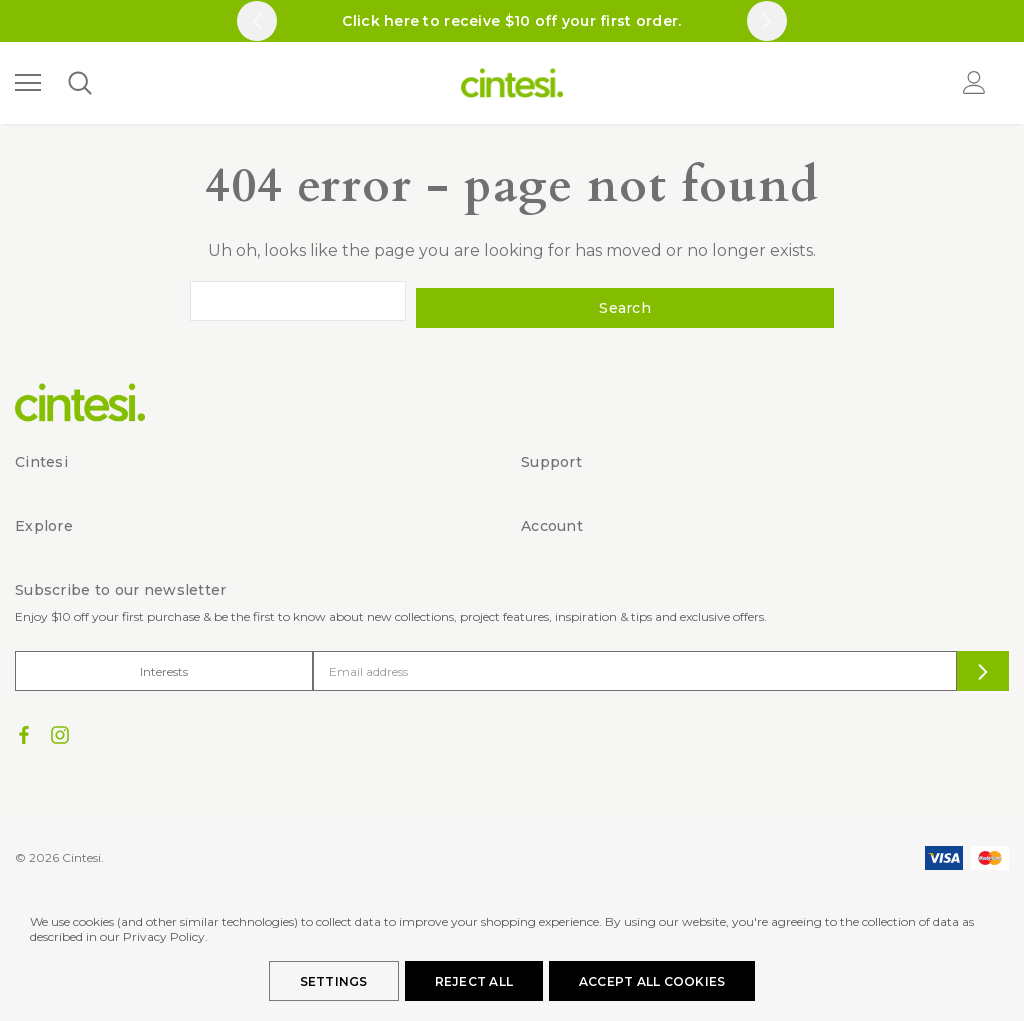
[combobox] (400, 301)
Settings (334, 981)
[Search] (79, 83)
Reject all (474, 981)
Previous (257, 21)
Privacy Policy (164, 936)
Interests (164, 663)
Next (767, 21)
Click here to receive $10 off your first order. (511, 21)
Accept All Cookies (652, 981)
